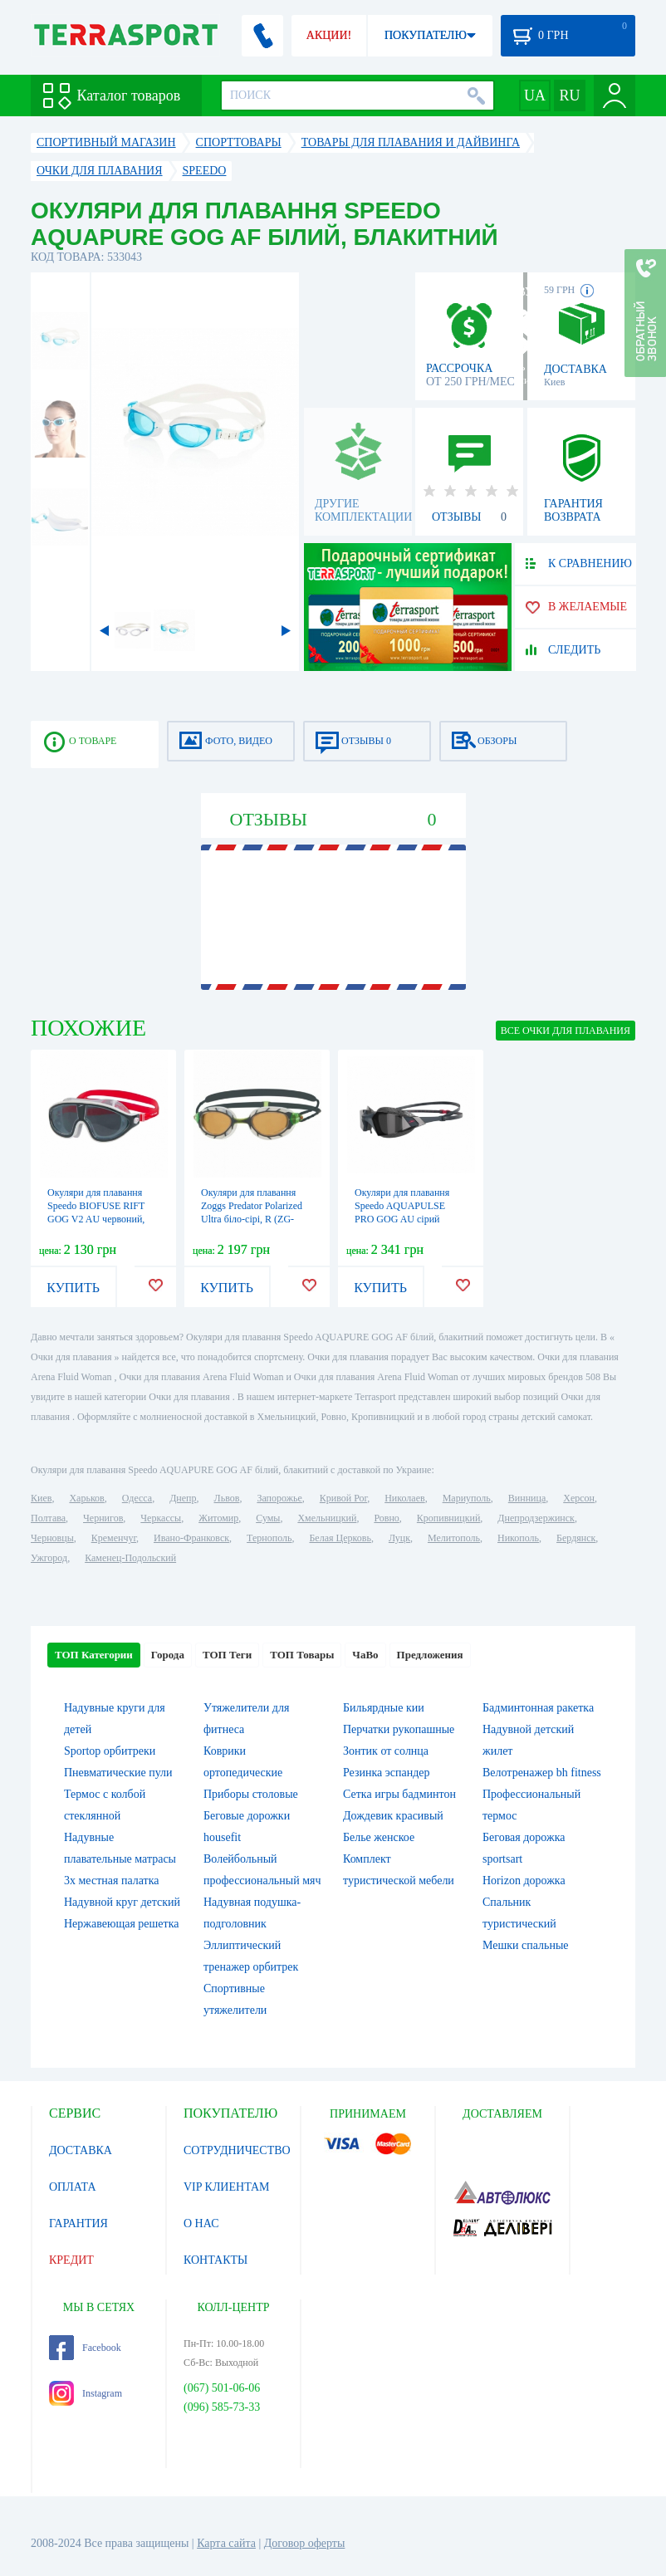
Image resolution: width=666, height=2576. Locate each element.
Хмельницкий (326, 1518)
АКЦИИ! (328, 35)
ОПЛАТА (72, 2187)
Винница (527, 1498)
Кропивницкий (448, 1518)
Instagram (85, 2393)
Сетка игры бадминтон (399, 1794)
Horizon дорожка (524, 1880)
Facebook (85, 2347)
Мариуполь (467, 1498)
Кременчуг (113, 1538)
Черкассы (160, 1518)
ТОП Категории (94, 1654)
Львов (227, 1498)
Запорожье (279, 1498)
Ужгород (49, 1558)
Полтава (48, 1518)
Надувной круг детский (122, 1902)
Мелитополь (454, 1538)
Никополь (518, 1538)
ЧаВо (365, 1654)
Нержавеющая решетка (121, 1923)
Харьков (86, 1498)
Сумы (268, 1518)
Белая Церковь (339, 1538)
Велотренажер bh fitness (541, 1772)
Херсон (579, 1498)
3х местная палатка (111, 1880)
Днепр (182, 1498)
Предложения (430, 1654)
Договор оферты (304, 2543)
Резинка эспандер (386, 1772)
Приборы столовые (250, 1794)
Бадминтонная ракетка (538, 1708)
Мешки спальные (525, 1945)
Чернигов (103, 1518)
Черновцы (52, 1538)
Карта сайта (226, 2543)
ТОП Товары (302, 1654)
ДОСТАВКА (80, 2150)
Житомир (218, 1518)
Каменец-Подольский (130, 1558)
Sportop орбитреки (109, 1751)
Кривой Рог (343, 1498)
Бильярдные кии (383, 1708)
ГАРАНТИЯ (78, 2223)
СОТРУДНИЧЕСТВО (237, 2150)
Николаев (404, 1498)
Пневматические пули (118, 1772)
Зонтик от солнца (385, 1751)
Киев (41, 1498)
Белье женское (378, 1837)
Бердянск (575, 1538)
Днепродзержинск (536, 1518)
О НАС (201, 2223)
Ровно (386, 1518)
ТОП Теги (227, 1654)
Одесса (137, 1498)
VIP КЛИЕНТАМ (227, 2187)
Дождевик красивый (393, 1816)
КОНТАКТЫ (215, 2260)
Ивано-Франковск (191, 1538)
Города (167, 1654)
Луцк (399, 1538)
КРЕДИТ (71, 2260)
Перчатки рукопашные (398, 1729)
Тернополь (269, 1538)
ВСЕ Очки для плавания (565, 1030)
